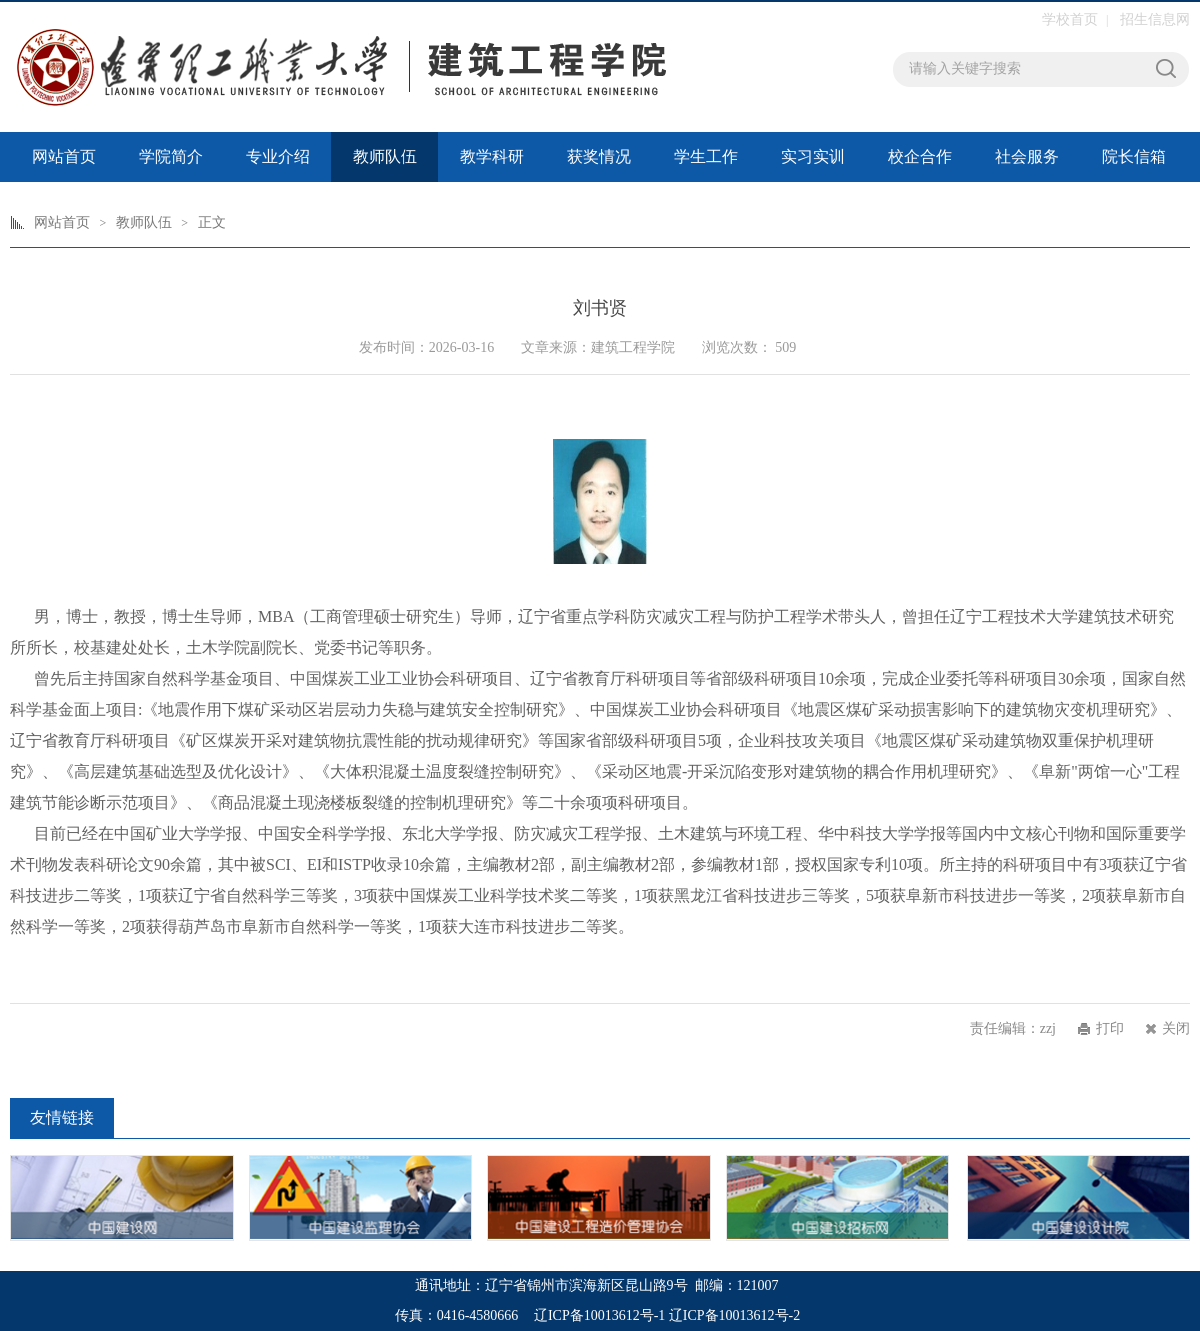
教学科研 (492, 156)
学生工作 (706, 156)
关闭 (1176, 1028)
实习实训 (813, 156)
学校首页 (1070, 19)
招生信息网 (1155, 19)
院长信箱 (1134, 156)
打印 (1110, 1028)
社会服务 (1027, 156)
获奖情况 (599, 156)
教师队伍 (385, 156)
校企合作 (920, 156)
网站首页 (64, 156)
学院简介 (171, 156)
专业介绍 (278, 156)
